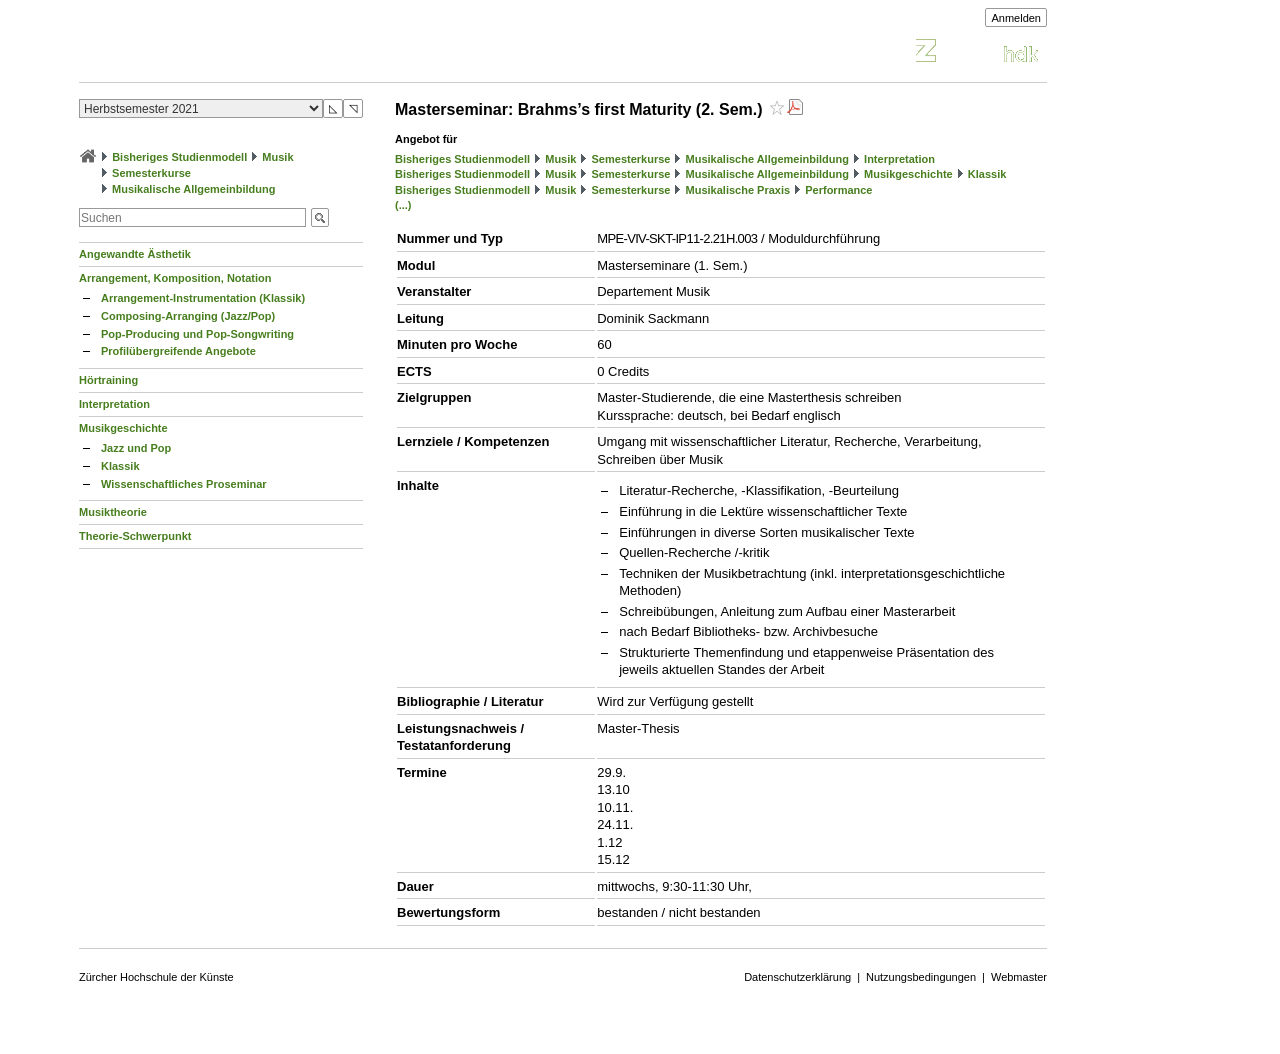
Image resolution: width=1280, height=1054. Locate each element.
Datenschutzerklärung (797, 977)
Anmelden (1016, 18)
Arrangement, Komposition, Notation (175, 278)
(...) (403, 205)
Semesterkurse (151, 173)
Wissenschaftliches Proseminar (184, 484)
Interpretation (114, 404)
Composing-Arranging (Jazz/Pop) (188, 316)
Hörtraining (108, 380)
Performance (838, 190)
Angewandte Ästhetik (135, 254)
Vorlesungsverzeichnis (226, 53)
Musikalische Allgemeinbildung (193, 189)
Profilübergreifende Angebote (178, 351)
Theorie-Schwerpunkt (135, 536)
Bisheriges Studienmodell (179, 157)
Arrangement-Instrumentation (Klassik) (203, 298)
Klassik (120, 466)
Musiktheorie (113, 512)
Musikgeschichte (123, 428)
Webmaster (1019, 977)
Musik (277, 157)
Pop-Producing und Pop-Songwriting (197, 334)
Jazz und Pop (136, 448)
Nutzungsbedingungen (921, 977)
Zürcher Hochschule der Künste (156, 977)
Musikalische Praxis (738, 190)
